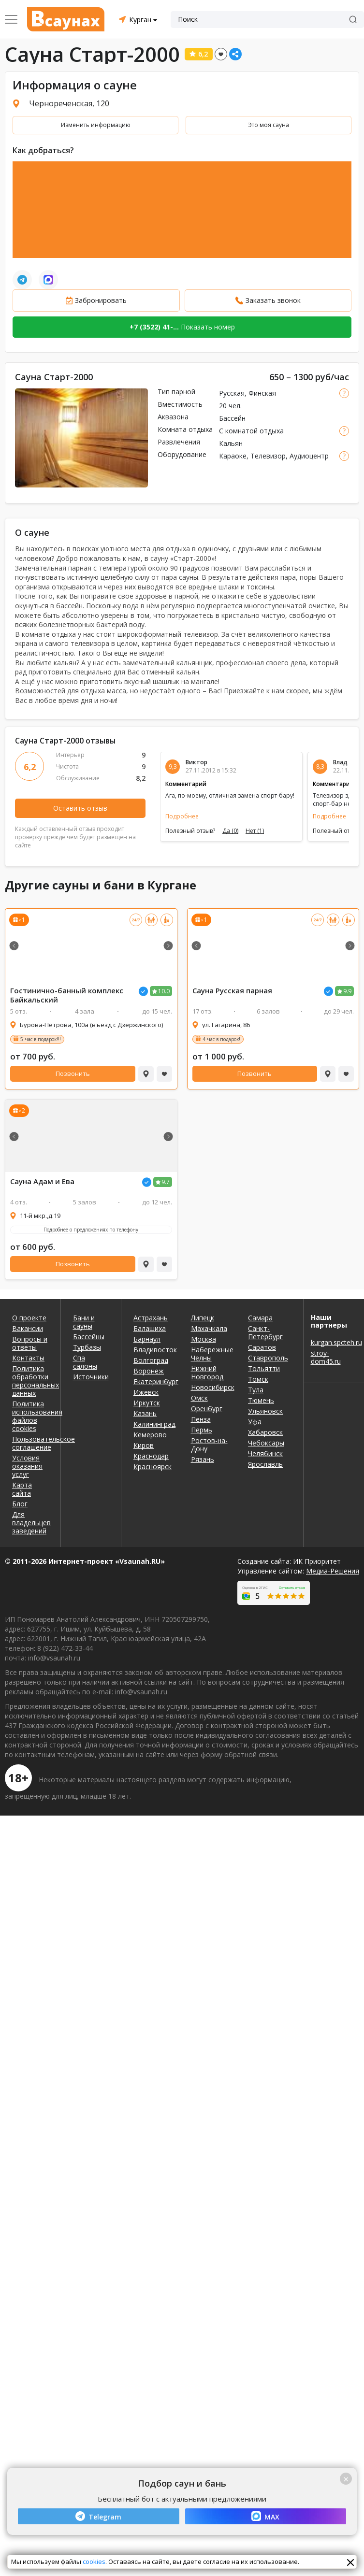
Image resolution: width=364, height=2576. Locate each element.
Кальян (231, 443)
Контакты (28, 1358)
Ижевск (146, 1392)
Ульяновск (265, 1411)
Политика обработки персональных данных (30, 1380)
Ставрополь (268, 1358)
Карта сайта (22, 1489)
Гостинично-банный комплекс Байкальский (66, 995)
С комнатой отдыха (251, 430)
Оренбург (206, 1408)
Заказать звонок (273, 300)
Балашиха (149, 1328)
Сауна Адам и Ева (42, 1181)
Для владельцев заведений (30, 1522)
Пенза (201, 1419)
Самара (260, 1318)
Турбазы (87, 1347)
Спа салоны (85, 1362)
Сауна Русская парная (232, 990)
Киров (143, 1445)
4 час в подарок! (221, 1039)
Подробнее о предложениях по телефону (91, 1229)
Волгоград (150, 1360)
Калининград (154, 1424)
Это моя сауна (268, 125)
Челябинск (265, 1453)
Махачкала (209, 1328)
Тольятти (264, 1368)
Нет (255, 831)
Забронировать (101, 300)
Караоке (233, 455)
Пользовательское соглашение (30, 1443)
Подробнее (182, 816)
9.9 (347, 991)
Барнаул (146, 1339)
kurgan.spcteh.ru (334, 1342)
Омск (199, 1398)
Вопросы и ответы (29, 1343)
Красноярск (152, 1466)
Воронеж (148, 1371)
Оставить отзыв (80, 808)
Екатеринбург (154, 1381)
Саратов (262, 1347)
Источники (91, 1377)
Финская (262, 393)
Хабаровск (265, 1432)
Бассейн (232, 418)
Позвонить (73, 1073)
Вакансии (27, 1328)
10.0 (164, 991)
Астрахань (150, 1318)
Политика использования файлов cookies (30, 1416)
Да (230, 831)
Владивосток (154, 1349)
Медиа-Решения (332, 1570)
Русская (232, 393)
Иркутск (146, 1403)
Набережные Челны (212, 1353)
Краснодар (151, 1456)
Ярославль (265, 1464)
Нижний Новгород (207, 1372)
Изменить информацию (96, 125)
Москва (203, 1339)
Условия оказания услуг (27, 1466)
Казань (145, 1413)
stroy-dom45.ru (326, 1357)
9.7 (165, 1182)
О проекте (29, 1318)
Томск (258, 1379)
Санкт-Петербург (265, 1332)
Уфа (255, 1421)
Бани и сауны (84, 1322)
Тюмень (261, 1400)
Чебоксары (266, 1443)
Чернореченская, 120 (69, 103)
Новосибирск (212, 1387)
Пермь (201, 1430)
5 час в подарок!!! (40, 1039)
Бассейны (88, 1336)
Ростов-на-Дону (209, 1444)
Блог (20, 1504)
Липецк (202, 1318)
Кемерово (150, 1435)
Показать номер (182, 326)
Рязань (202, 1459)
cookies (94, 2561)
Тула (255, 1390)
